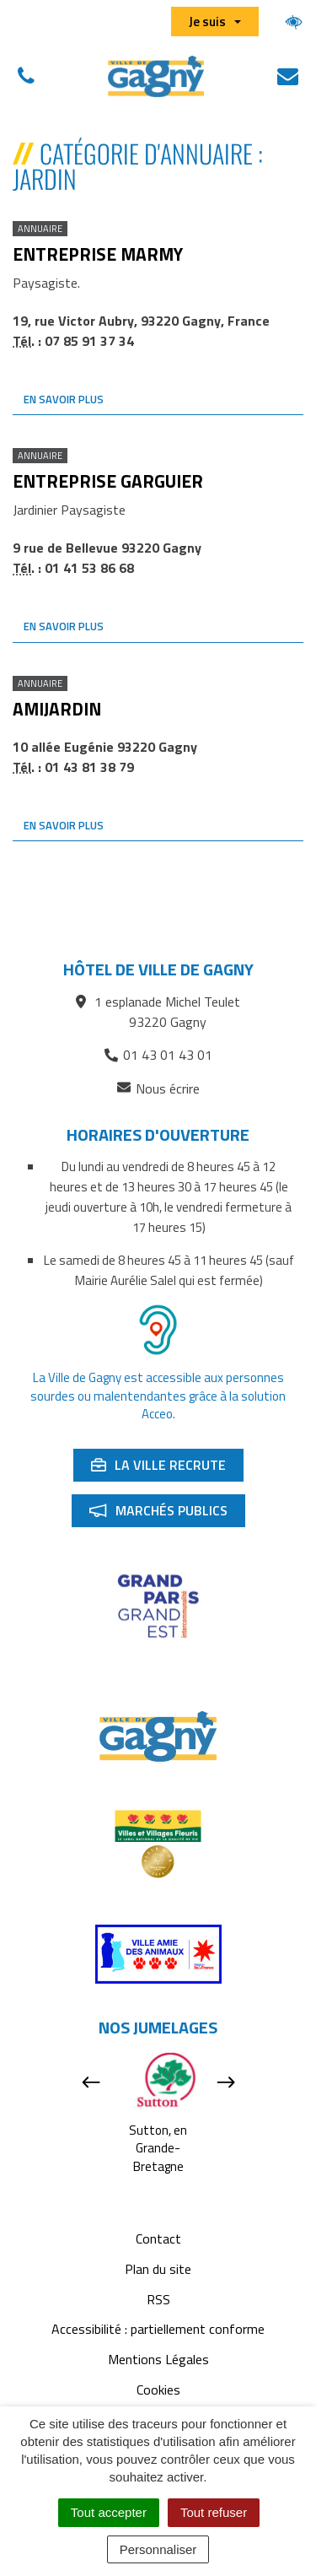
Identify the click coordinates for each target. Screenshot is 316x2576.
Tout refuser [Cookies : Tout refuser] (213, 2512)
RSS (158, 2299)
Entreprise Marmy (98, 253)
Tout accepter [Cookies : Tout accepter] (109, 2512)
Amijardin (57, 708)
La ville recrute (167, 1468)
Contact (158, 2238)
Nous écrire (158, 1088)
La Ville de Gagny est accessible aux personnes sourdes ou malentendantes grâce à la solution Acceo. (158, 1395)
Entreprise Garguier (108, 480)
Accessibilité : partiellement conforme (158, 2329)
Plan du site (158, 2269)
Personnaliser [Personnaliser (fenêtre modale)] (158, 2549)
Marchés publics (166, 1513)
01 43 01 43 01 (158, 1055)
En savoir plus (64, 399)
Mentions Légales (158, 2359)
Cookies (158, 2389)
